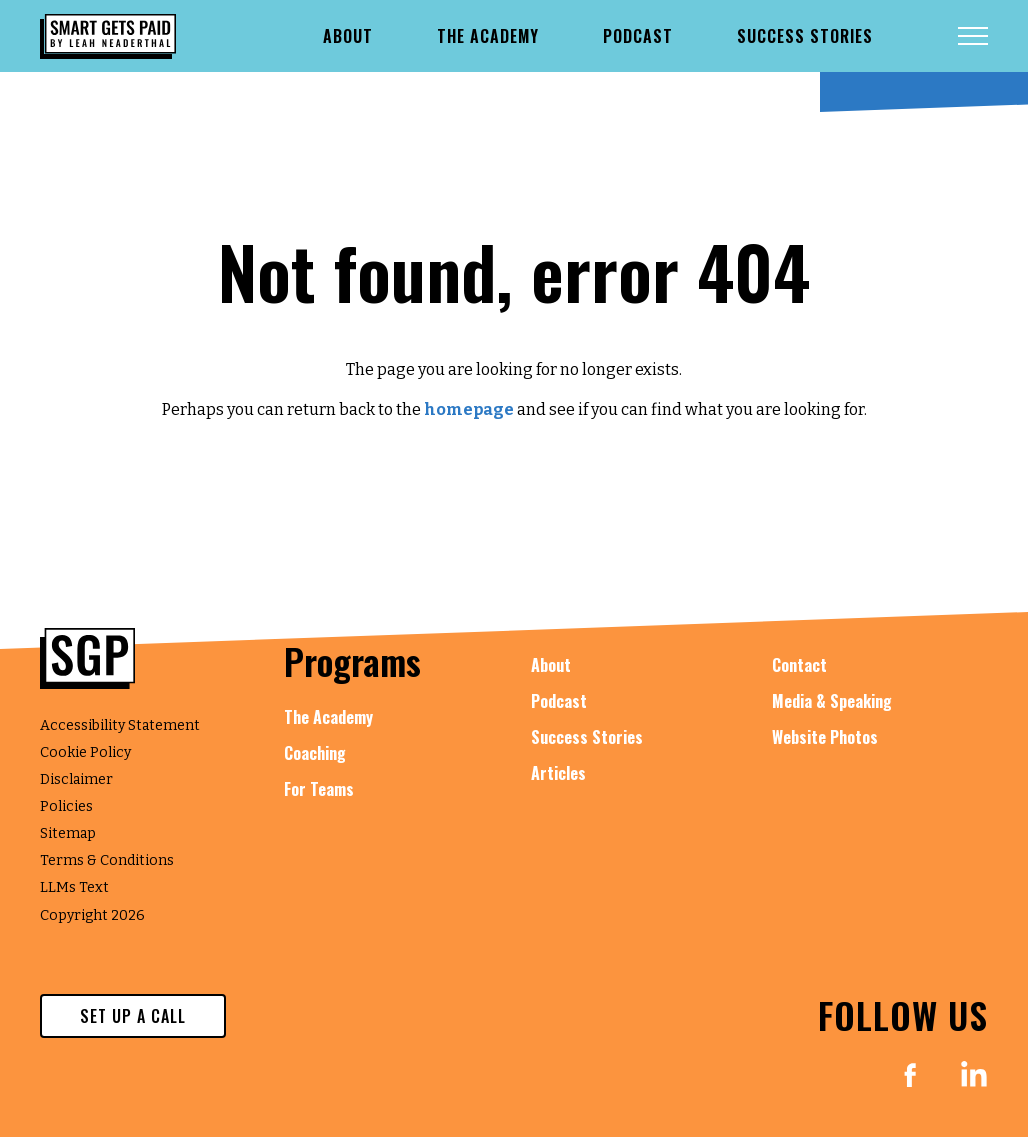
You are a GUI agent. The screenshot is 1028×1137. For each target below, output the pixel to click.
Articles (558, 773)
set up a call (133, 1016)
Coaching (315, 753)
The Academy (328, 717)
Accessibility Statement (120, 725)
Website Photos (825, 737)
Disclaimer (76, 779)
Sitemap (68, 833)
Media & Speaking (832, 701)
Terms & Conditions (107, 860)
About (551, 665)
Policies (66, 806)
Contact (799, 665)
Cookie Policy (85, 752)
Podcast (559, 701)
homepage (469, 409)
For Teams (319, 789)
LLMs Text (74, 887)
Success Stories (587, 737)
